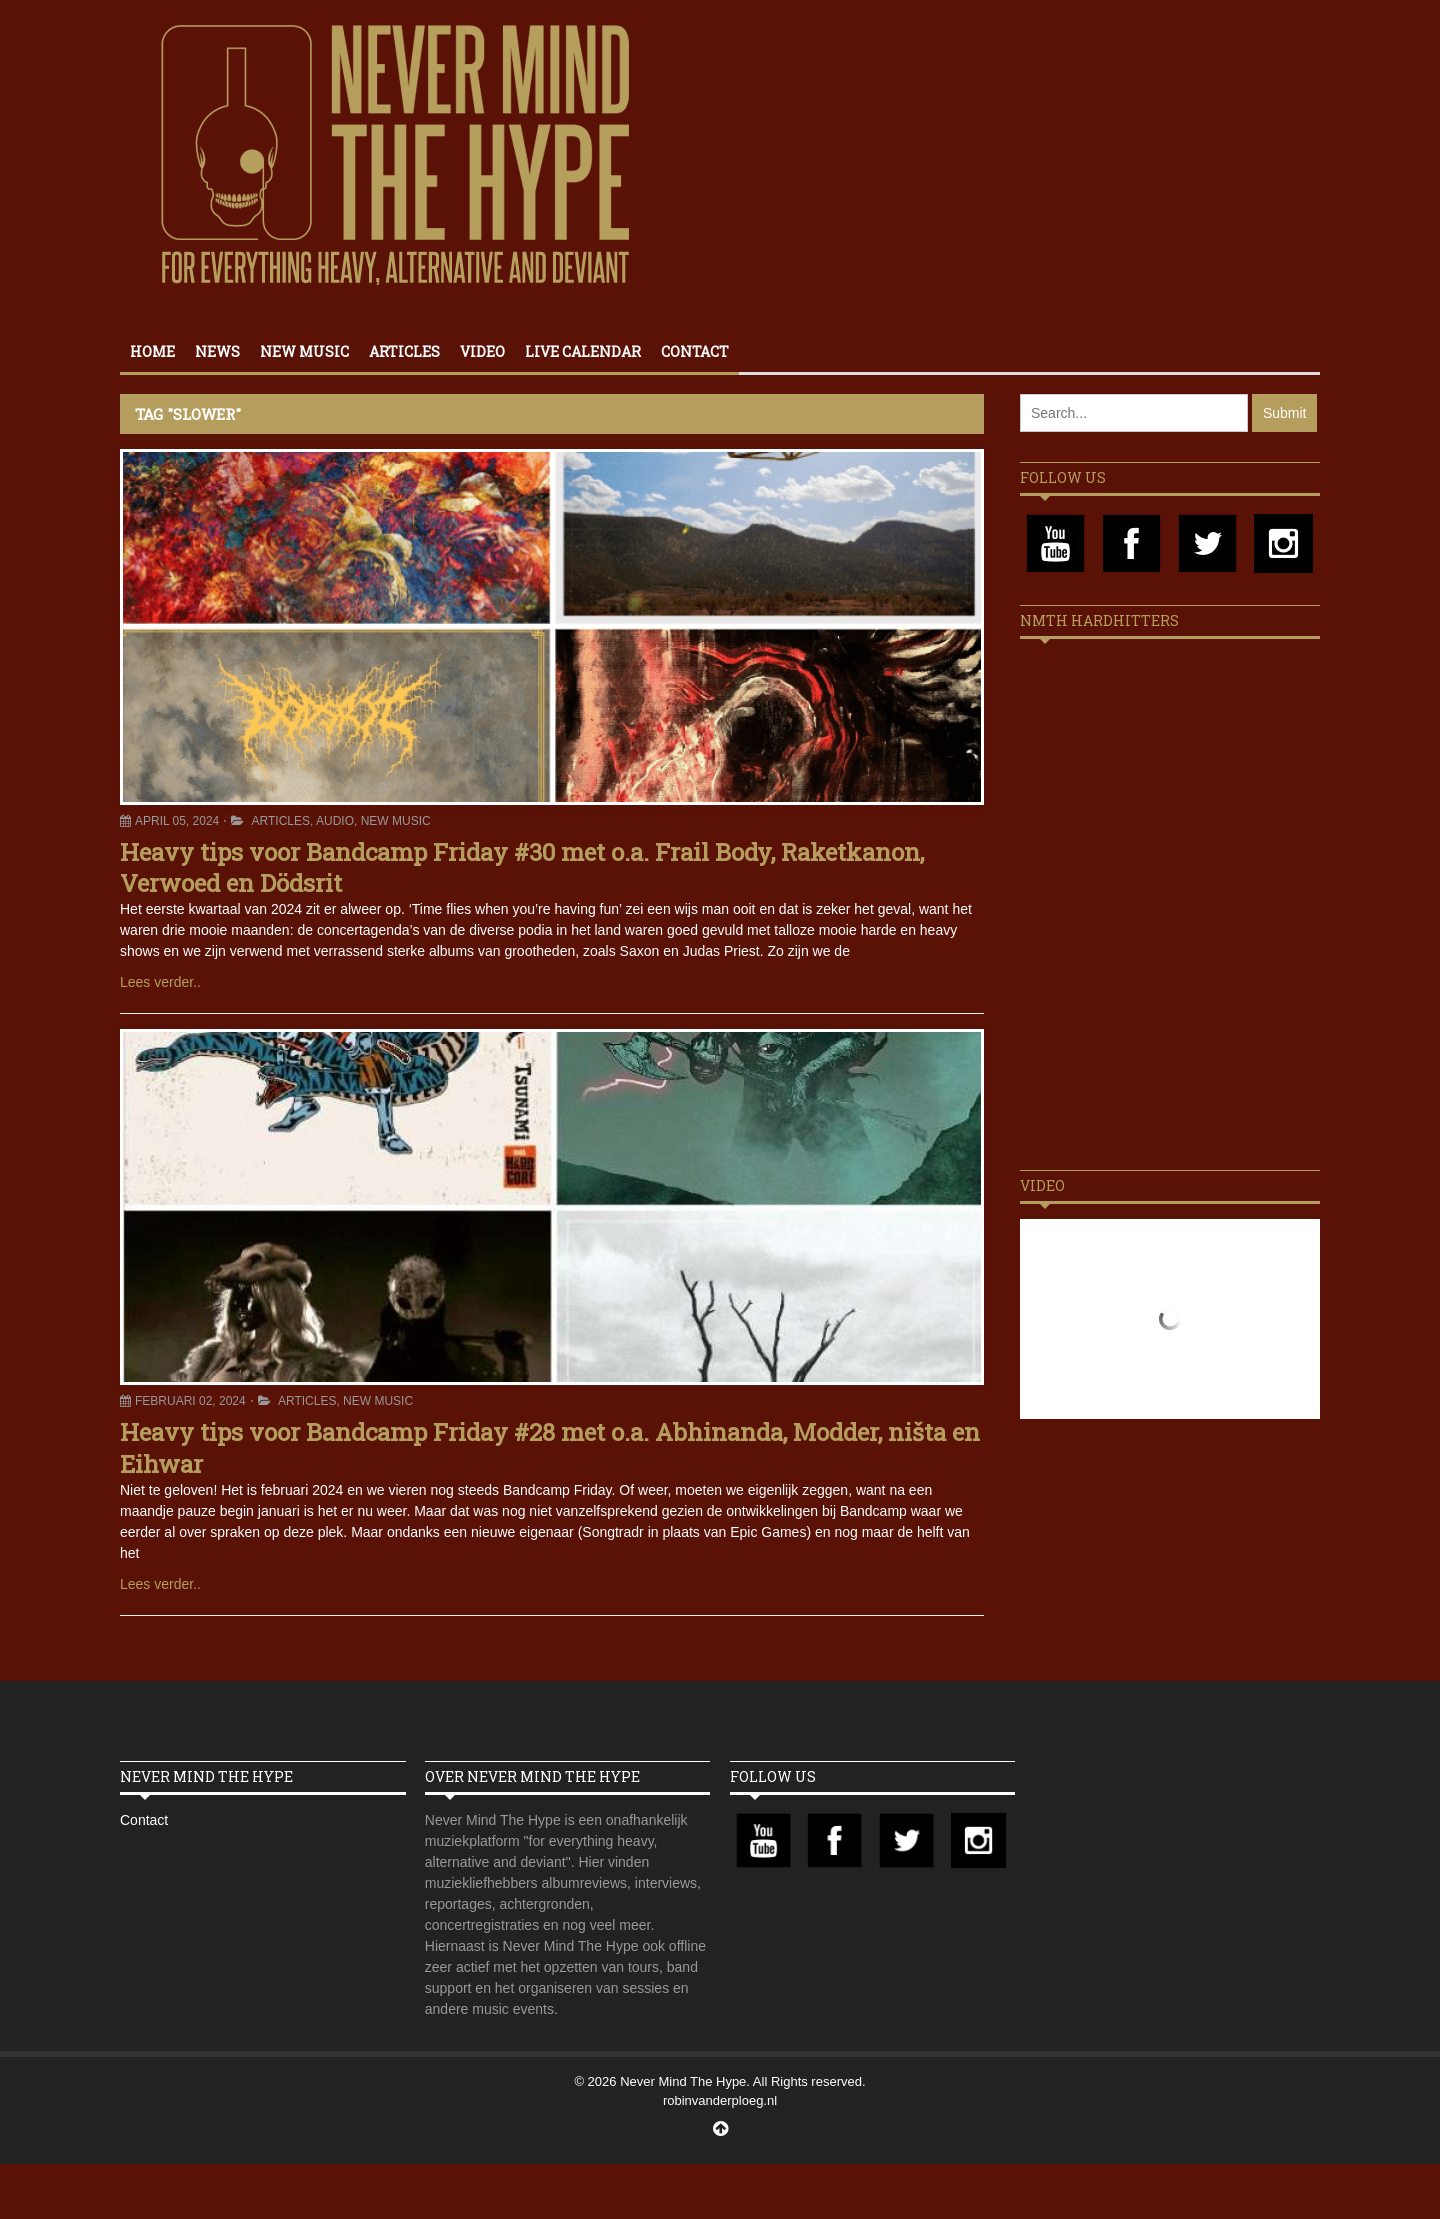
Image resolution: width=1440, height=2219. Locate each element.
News (217, 351)
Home (152, 351)
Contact (695, 351)
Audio (335, 821)
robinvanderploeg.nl (720, 2100)
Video (482, 351)
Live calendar (583, 351)
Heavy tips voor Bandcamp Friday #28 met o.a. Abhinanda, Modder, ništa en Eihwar (550, 1447)
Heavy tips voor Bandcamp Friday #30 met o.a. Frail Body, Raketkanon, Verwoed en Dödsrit (522, 867)
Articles (404, 351)
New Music (304, 351)
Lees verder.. (160, 982)
